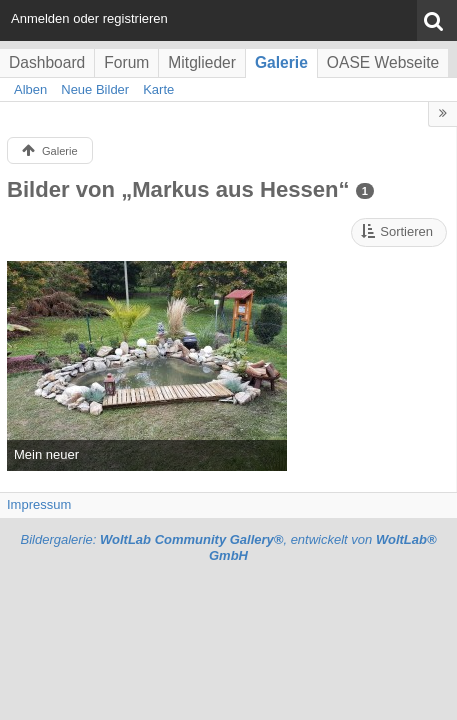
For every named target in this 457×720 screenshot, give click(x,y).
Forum (126, 62)
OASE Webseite (383, 62)
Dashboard (47, 62)
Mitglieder (202, 62)
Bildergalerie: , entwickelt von (228, 548)
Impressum (39, 504)
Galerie (281, 62)
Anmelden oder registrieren (89, 18)
